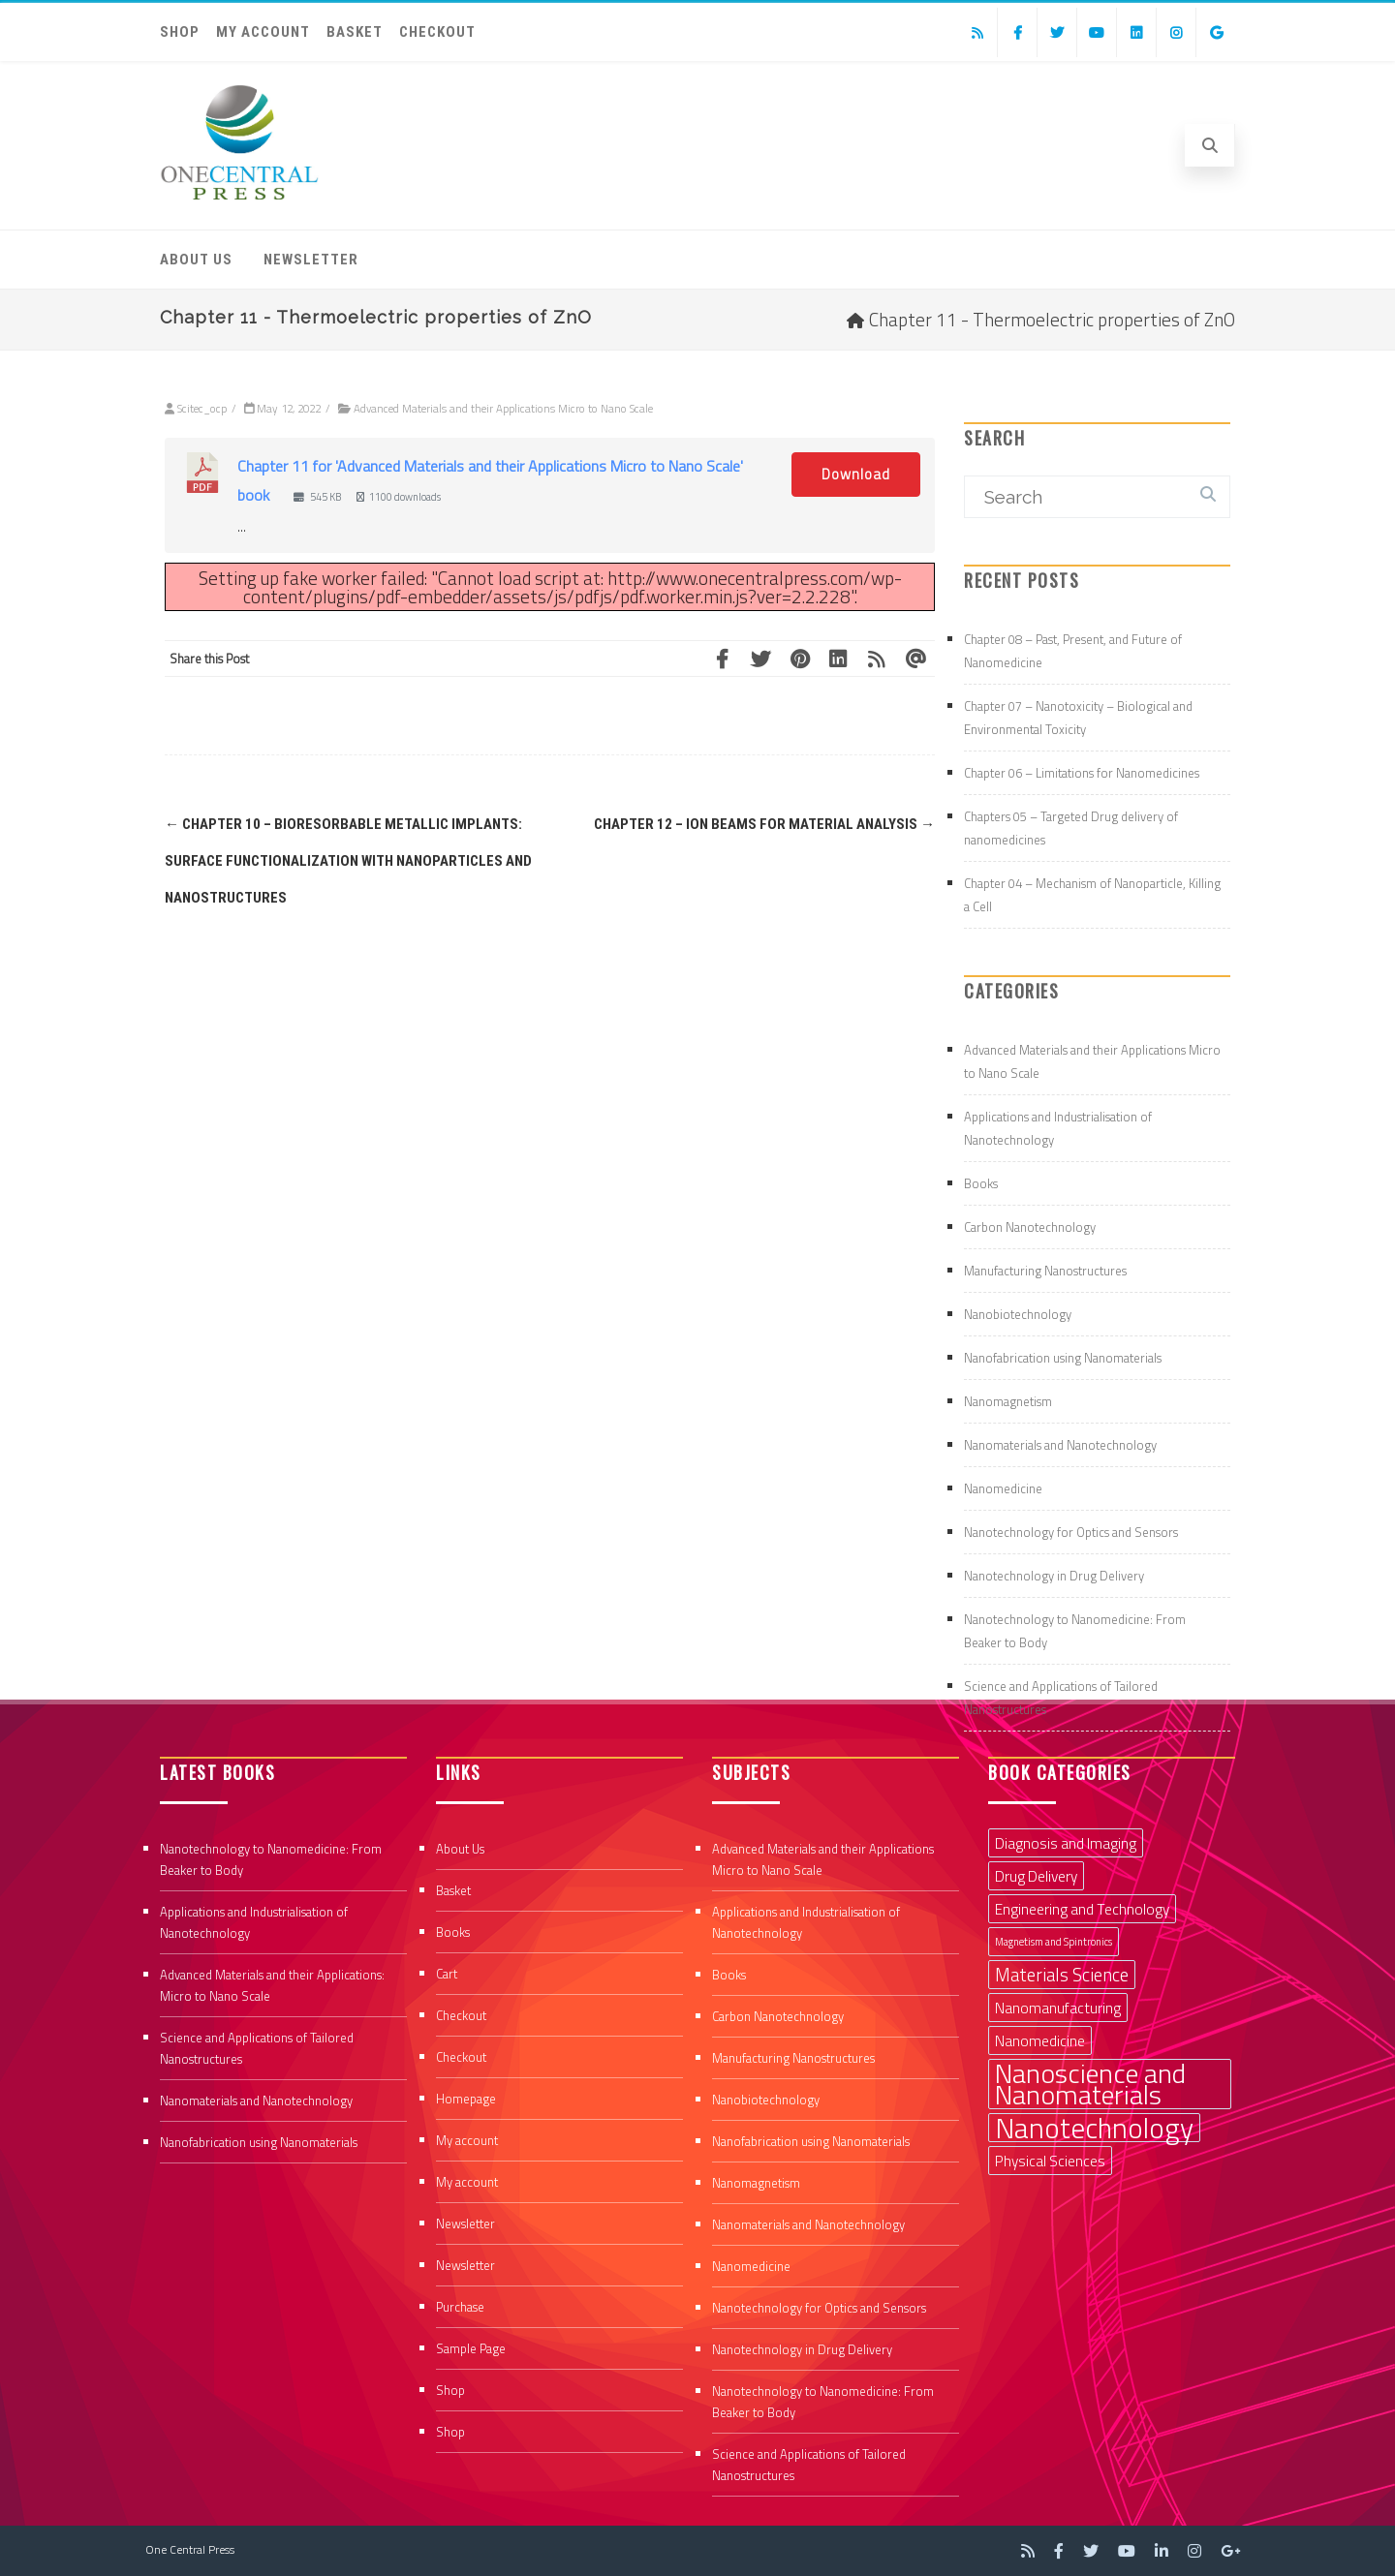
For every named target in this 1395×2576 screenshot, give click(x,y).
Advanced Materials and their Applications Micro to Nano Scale (503, 408)
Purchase (460, 2306)
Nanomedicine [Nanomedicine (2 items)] (1040, 2040)
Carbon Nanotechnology (1030, 1227)
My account (263, 32)
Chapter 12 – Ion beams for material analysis (764, 824)
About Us (196, 259)
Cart (446, 1973)
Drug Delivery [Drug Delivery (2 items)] (1036, 1875)
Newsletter (311, 259)
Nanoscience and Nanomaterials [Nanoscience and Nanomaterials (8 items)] (1090, 2084)
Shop (180, 32)
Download (856, 474)
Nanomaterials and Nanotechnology (1060, 1445)
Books (981, 1183)
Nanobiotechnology (1017, 1314)
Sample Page (471, 2348)
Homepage (466, 2098)
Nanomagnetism (1008, 1401)
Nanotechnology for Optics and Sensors (1071, 1532)
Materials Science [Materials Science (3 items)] (1062, 1974)
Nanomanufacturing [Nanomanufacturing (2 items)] (1058, 2007)
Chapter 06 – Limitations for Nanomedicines (1081, 772)
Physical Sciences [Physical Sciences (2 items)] (1050, 2160)
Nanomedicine (1003, 1488)
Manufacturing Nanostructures (1045, 1270)
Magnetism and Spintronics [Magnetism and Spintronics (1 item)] (1053, 1941)
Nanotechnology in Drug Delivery (1054, 1575)
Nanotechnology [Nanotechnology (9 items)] (1094, 2127)
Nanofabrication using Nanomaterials (1063, 1357)
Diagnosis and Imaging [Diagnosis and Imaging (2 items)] (1065, 1843)
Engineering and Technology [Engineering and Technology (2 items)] (1082, 1908)
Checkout (437, 32)
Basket (354, 32)
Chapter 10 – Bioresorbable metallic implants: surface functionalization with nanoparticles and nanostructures (348, 860)
